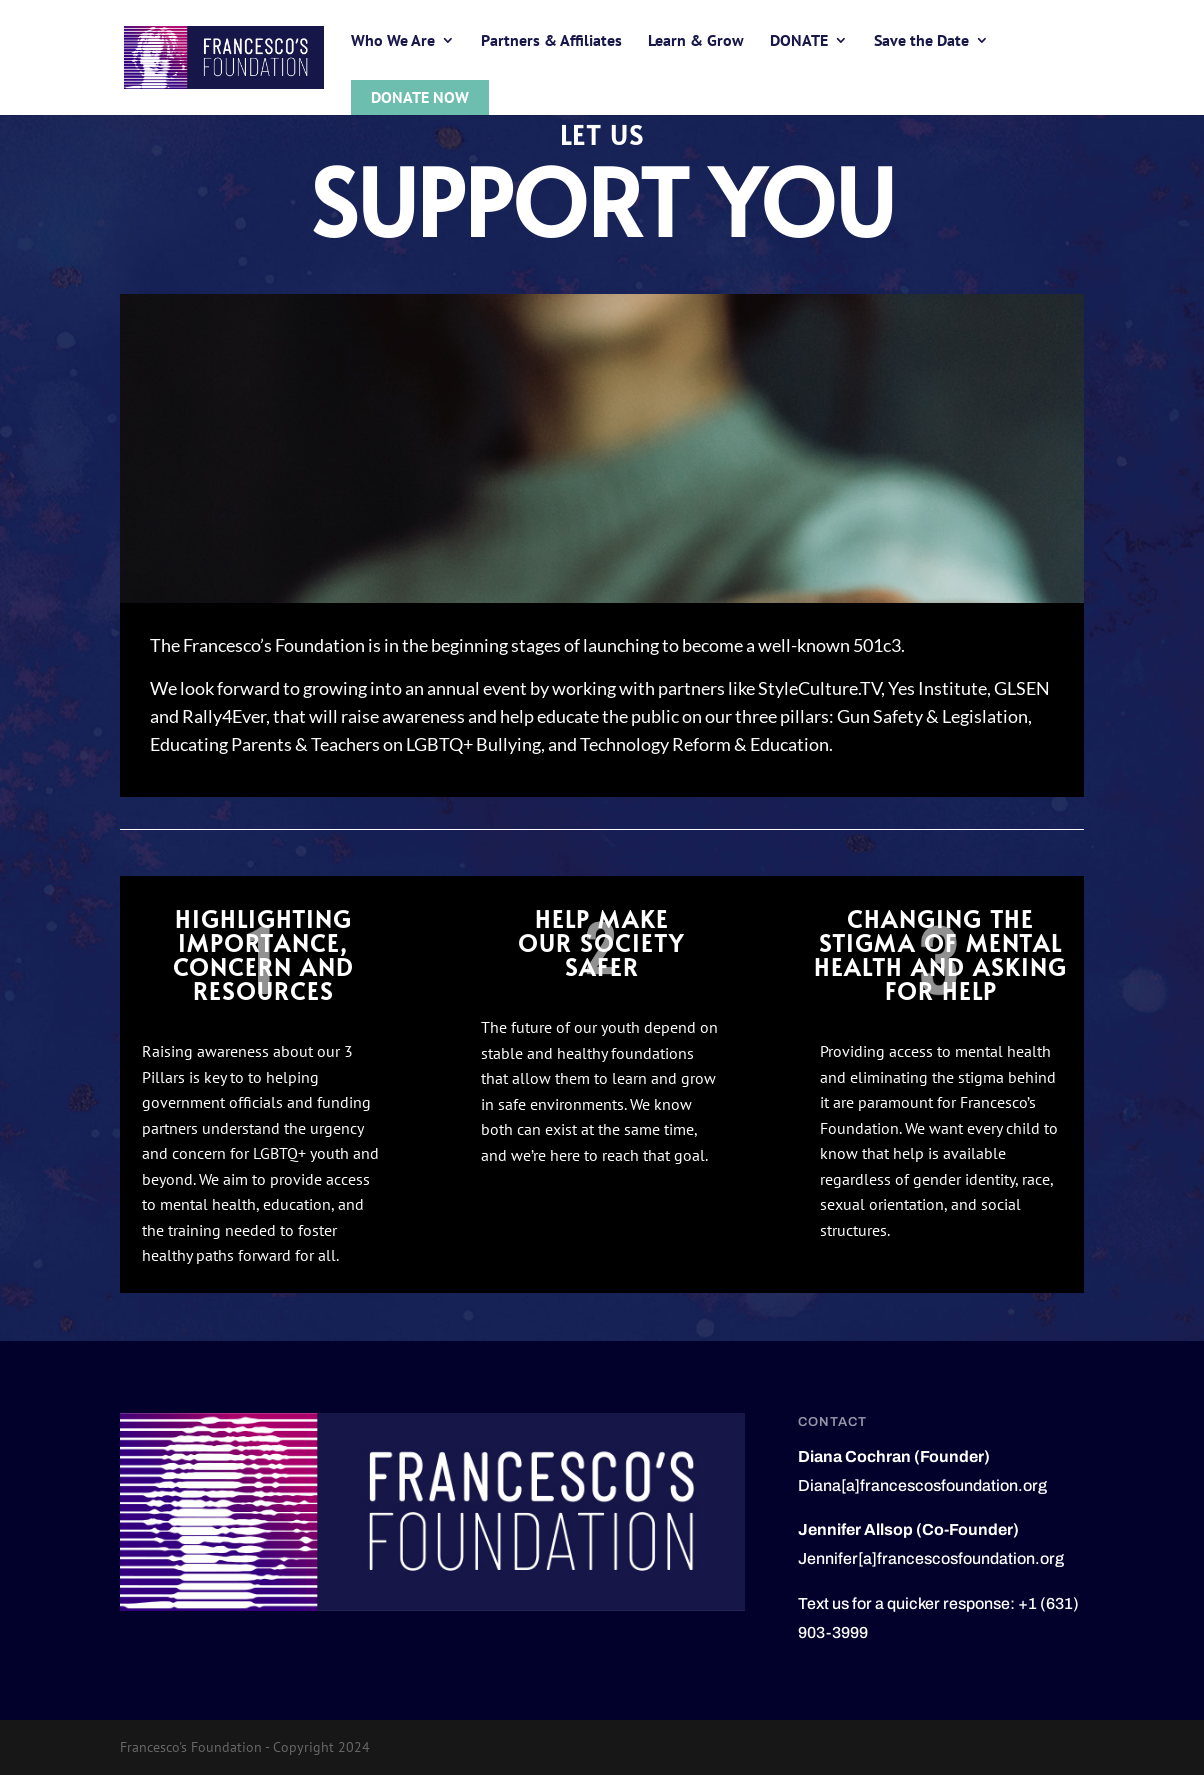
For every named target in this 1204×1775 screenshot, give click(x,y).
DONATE (799, 41)
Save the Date (921, 41)
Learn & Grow (696, 41)
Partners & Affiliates (551, 41)
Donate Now (420, 97)
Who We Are (393, 41)
